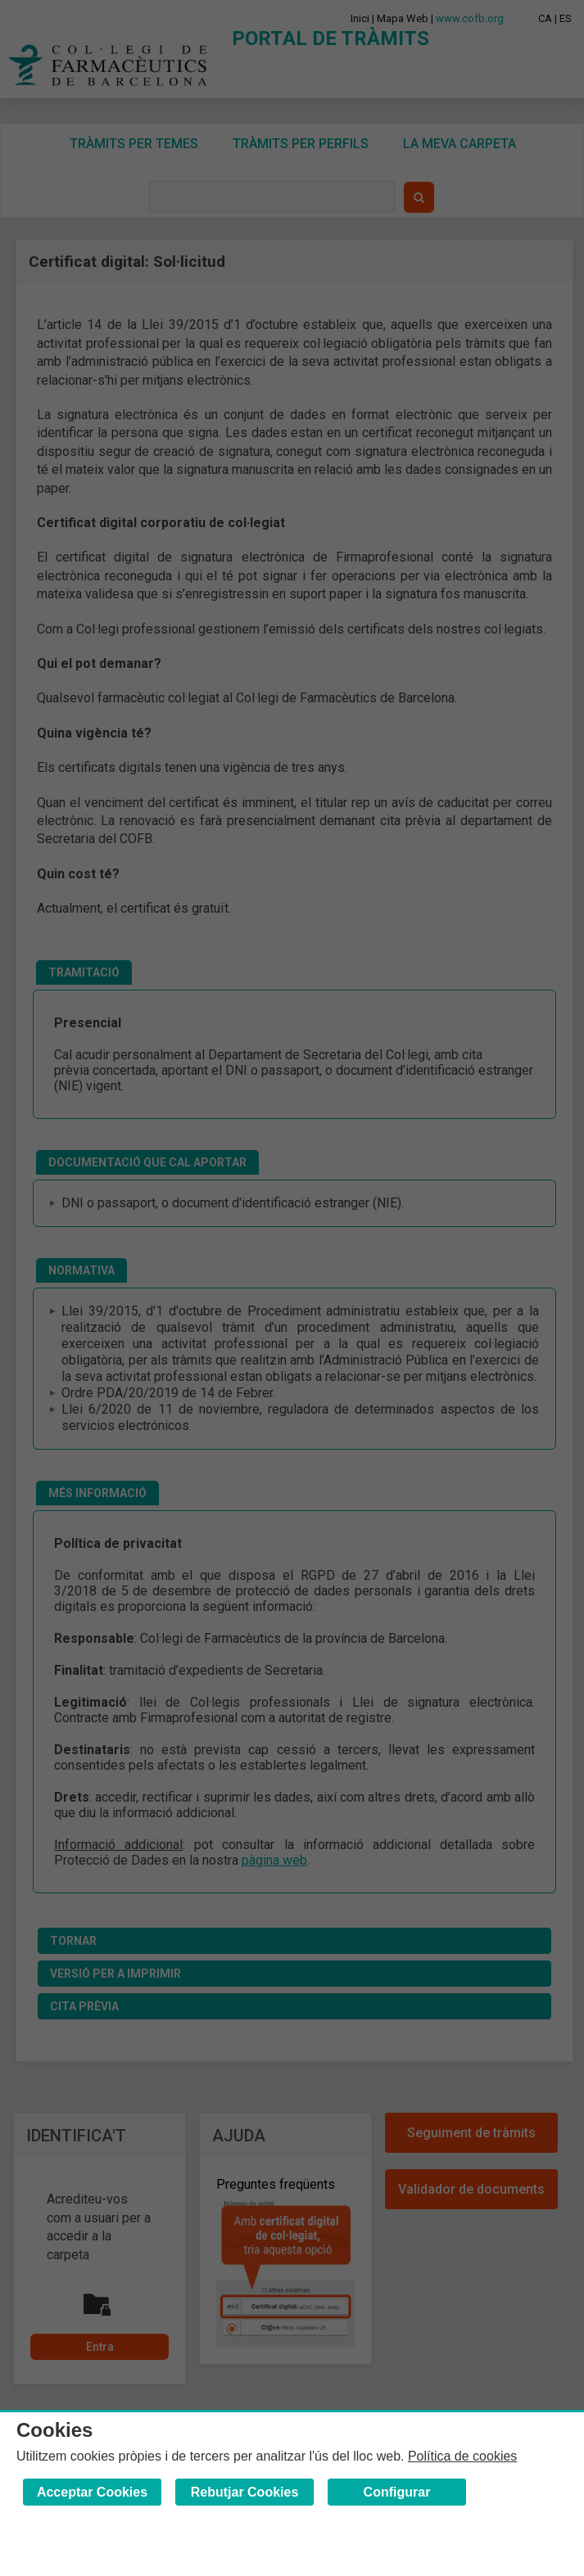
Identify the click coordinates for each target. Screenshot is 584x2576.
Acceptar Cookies (92, 2492)
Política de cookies (462, 2456)
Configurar (397, 2492)
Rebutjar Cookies (245, 2492)
